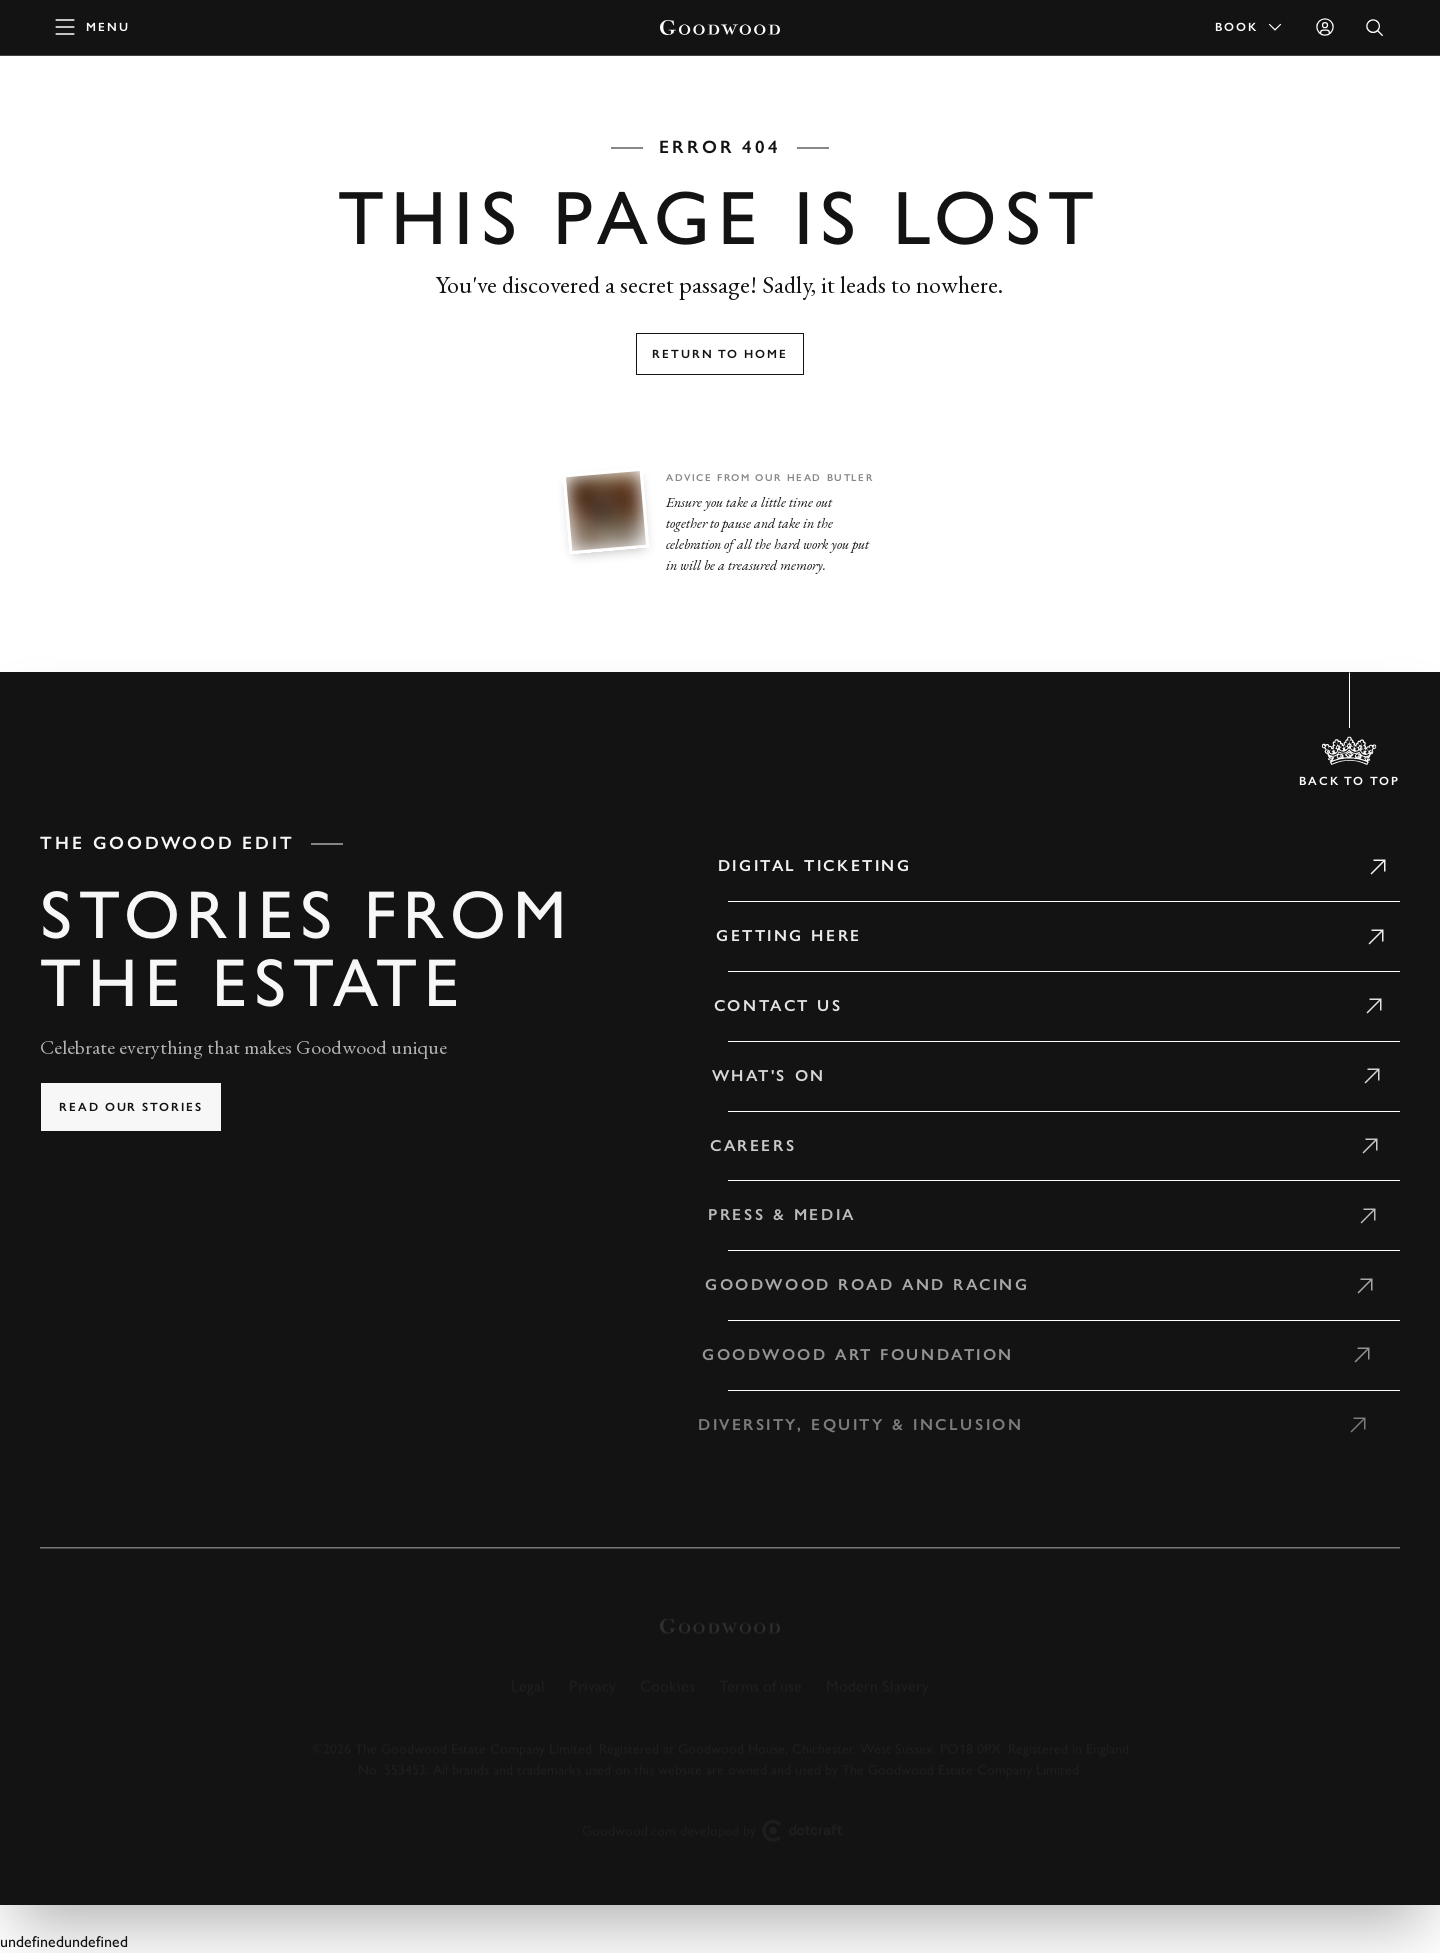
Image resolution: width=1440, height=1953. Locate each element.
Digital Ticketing (806, 865)
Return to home (720, 354)
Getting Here (779, 935)
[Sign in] (1325, 27)
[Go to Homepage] (720, 27)
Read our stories (131, 1107)
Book (1250, 27)
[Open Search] (1375, 27)
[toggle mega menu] (93, 27)
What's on (757, 1075)
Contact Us (767, 1005)
